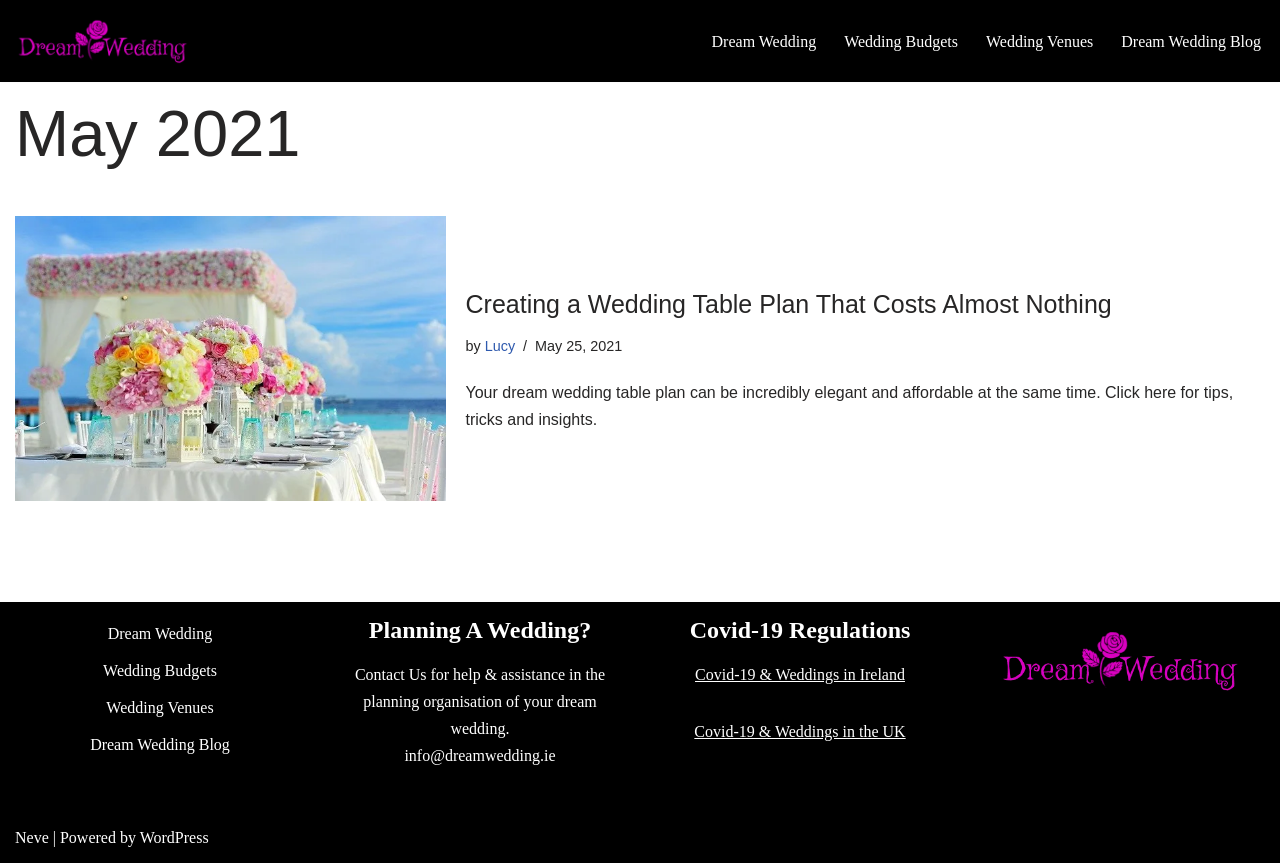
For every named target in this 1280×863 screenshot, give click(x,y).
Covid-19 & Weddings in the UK (799, 731)
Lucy (500, 346)
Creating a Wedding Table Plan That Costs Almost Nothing (789, 304)
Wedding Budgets (901, 41)
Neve (32, 837)
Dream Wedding (764, 41)
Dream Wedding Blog (1191, 41)
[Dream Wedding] (102, 41)
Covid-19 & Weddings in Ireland (800, 674)
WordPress (174, 837)
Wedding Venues (1039, 41)
